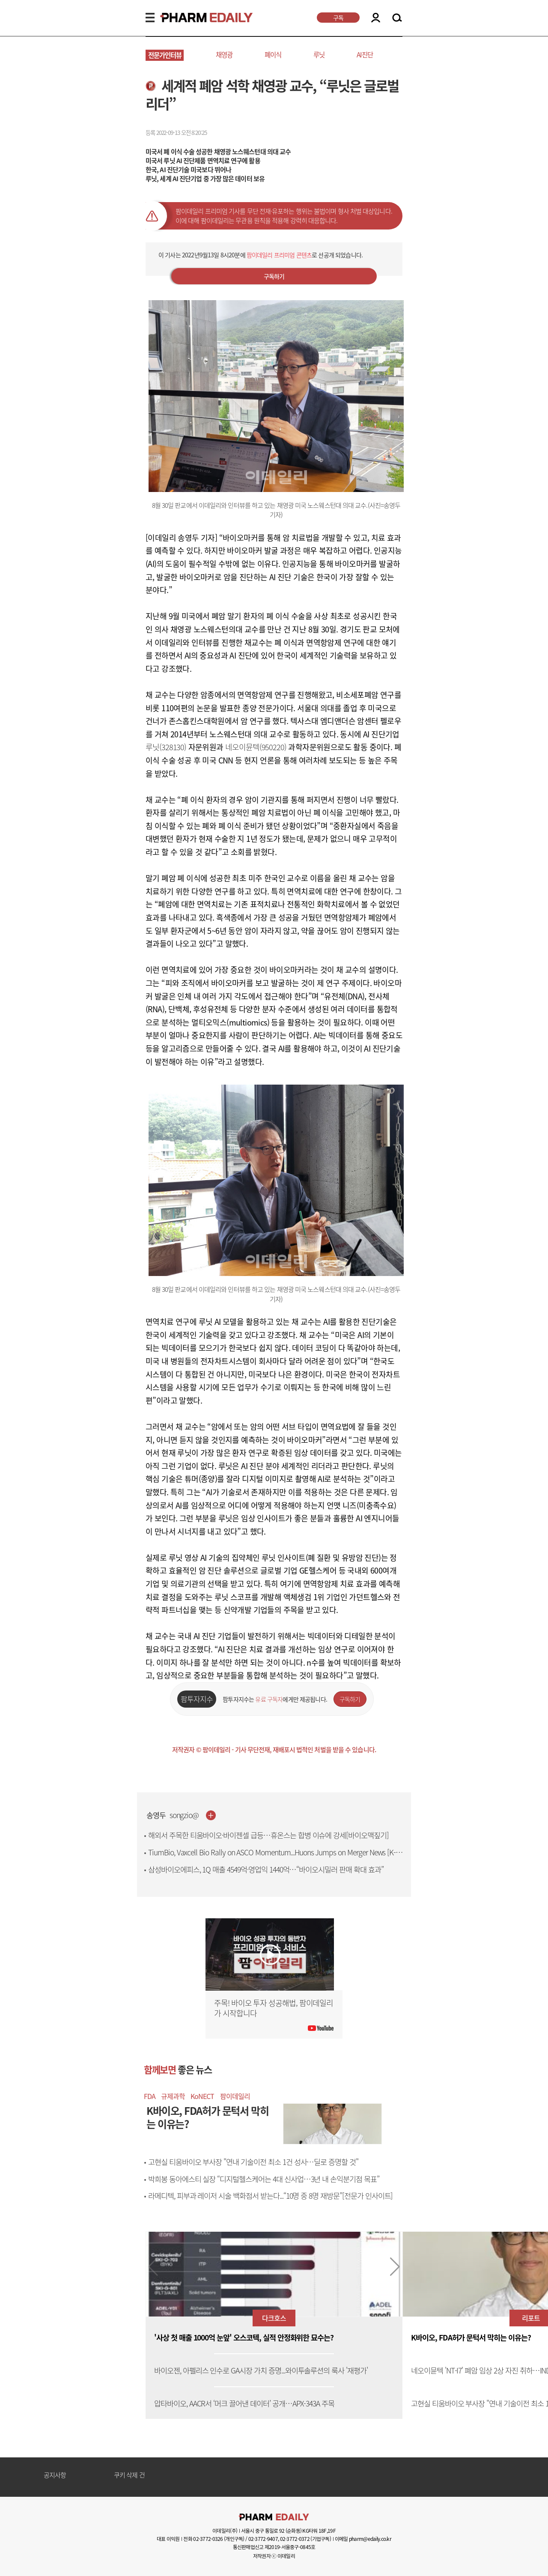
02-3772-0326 (208, 2539)
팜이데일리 (235, 2096)
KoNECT (202, 2096)
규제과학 (173, 2096)
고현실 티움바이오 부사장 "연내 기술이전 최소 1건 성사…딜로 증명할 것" (253, 2162)
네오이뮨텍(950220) (255, 747)
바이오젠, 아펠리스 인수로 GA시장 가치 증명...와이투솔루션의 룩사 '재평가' (261, 2371)
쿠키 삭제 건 (129, 2475)
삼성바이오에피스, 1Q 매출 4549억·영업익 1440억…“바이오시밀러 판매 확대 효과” (266, 1869)
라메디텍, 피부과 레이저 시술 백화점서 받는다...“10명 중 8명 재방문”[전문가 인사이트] (270, 2195)
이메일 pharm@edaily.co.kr (363, 2539)
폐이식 (273, 55)
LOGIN (375, 17)
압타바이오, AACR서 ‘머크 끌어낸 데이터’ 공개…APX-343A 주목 (244, 2404)
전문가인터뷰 (165, 55)
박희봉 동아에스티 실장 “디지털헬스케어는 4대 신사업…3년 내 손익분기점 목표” (263, 2179)
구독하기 (274, 276)
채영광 (224, 55)
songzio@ (184, 1815)
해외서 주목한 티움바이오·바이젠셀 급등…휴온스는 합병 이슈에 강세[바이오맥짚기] (268, 1835)
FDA (149, 2096)
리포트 (531, 2318)
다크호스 (274, 2318)
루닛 (319, 55)
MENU (150, 17)
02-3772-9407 (263, 2539)
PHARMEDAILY (196, 17)
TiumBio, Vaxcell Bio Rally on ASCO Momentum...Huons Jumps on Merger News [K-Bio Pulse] (272, 1857)
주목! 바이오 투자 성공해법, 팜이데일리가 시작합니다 (273, 2008)
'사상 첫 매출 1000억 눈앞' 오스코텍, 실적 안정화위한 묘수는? (244, 2338)
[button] (395, 2266)
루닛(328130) (166, 747)
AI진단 (365, 55)
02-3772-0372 (295, 2539)
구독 (338, 17)
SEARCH (397, 18)
